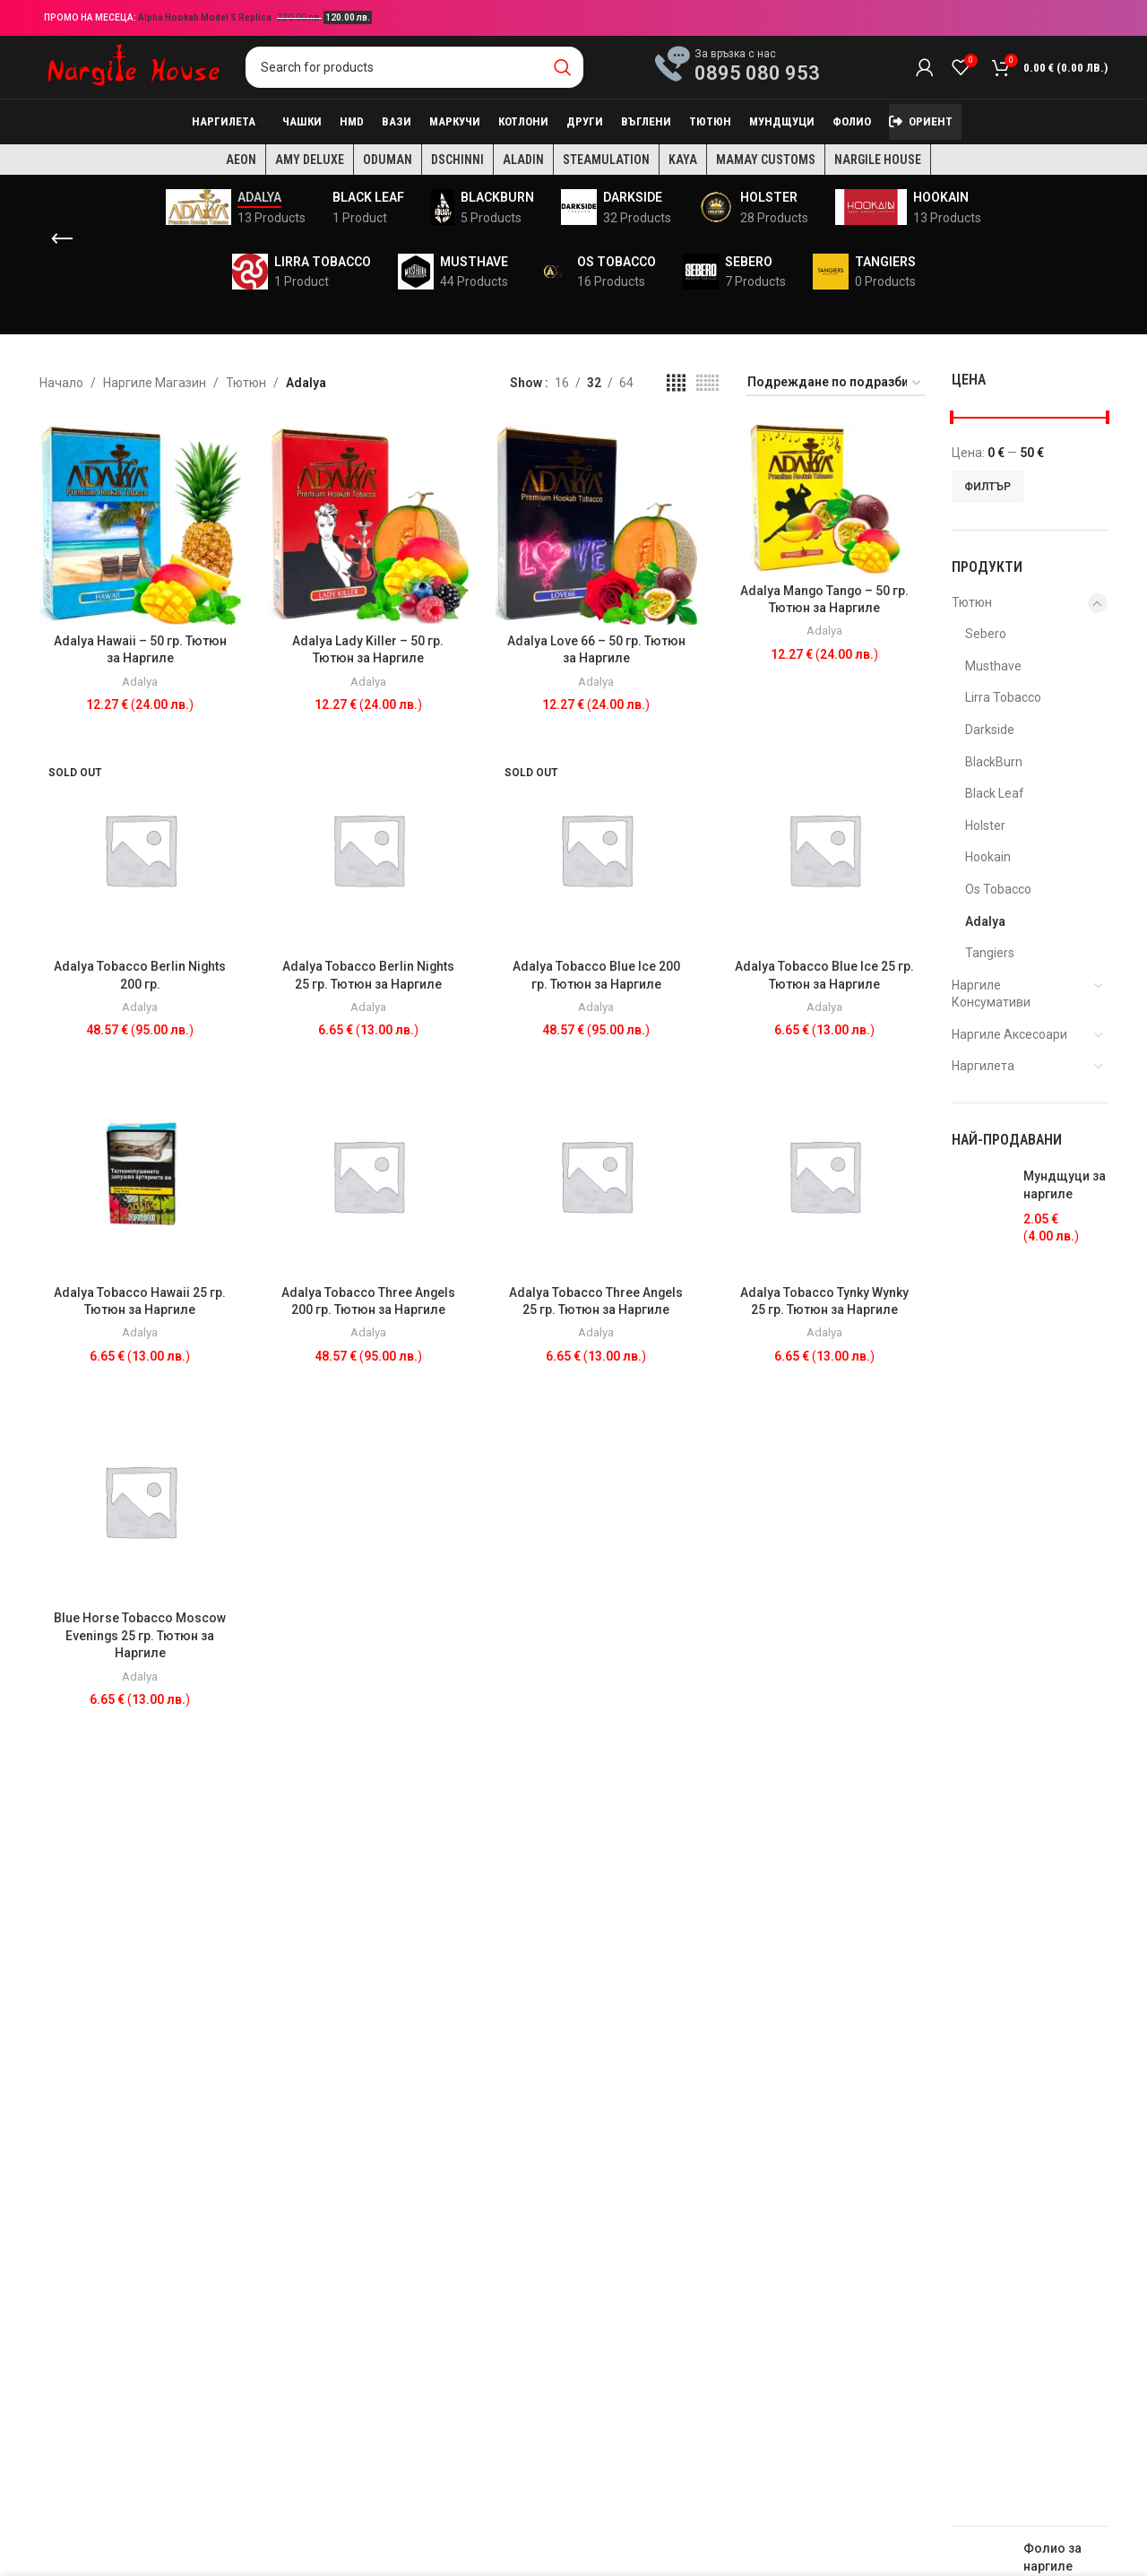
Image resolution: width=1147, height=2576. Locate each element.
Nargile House (877, 159)
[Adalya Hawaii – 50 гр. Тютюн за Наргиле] (140, 524)
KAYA (682, 159)
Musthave (993, 666)
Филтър (987, 486)
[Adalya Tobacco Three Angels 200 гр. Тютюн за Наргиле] (369, 1175)
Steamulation (606, 159)
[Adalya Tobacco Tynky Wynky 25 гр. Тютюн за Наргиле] (825, 1175)
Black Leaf (994, 793)
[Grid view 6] (707, 383)
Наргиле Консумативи (991, 994)
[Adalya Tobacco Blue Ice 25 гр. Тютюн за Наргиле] (825, 849)
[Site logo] (133, 66)
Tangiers (989, 953)
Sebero (985, 634)
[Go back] (61, 239)
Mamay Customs (765, 159)
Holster (985, 825)
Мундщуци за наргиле (1064, 1185)
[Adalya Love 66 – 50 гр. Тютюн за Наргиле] (596, 524)
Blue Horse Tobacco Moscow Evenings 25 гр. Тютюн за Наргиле (140, 1635)
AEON (241, 159)
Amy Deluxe (309, 159)
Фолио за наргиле (1052, 2557)
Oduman (387, 159)
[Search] (414, 67)
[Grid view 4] (676, 383)
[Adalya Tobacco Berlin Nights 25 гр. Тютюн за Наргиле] (369, 849)
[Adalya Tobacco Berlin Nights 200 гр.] (140, 849)
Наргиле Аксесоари (1009, 1034)
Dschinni (457, 159)
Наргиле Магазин (154, 383)
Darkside (989, 729)
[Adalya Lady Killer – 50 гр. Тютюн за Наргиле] (369, 524)
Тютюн (246, 383)
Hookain (988, 857)
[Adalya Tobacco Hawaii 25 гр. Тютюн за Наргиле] (140, 1175)
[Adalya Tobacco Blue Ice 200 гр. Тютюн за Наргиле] (596, 849)
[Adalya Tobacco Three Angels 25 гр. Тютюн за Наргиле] (596, 1175)
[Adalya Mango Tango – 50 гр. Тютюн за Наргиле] (825, 498)
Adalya (140, 681)
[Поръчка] (835, 383)
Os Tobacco (998, 889)
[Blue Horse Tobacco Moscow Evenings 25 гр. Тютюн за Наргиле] (140, 1501)
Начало (61, 383)
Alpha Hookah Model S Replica (205, 17)
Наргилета (983, 1066)
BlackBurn (993, 762)
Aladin (523, 159)
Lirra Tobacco (1003, 697)
